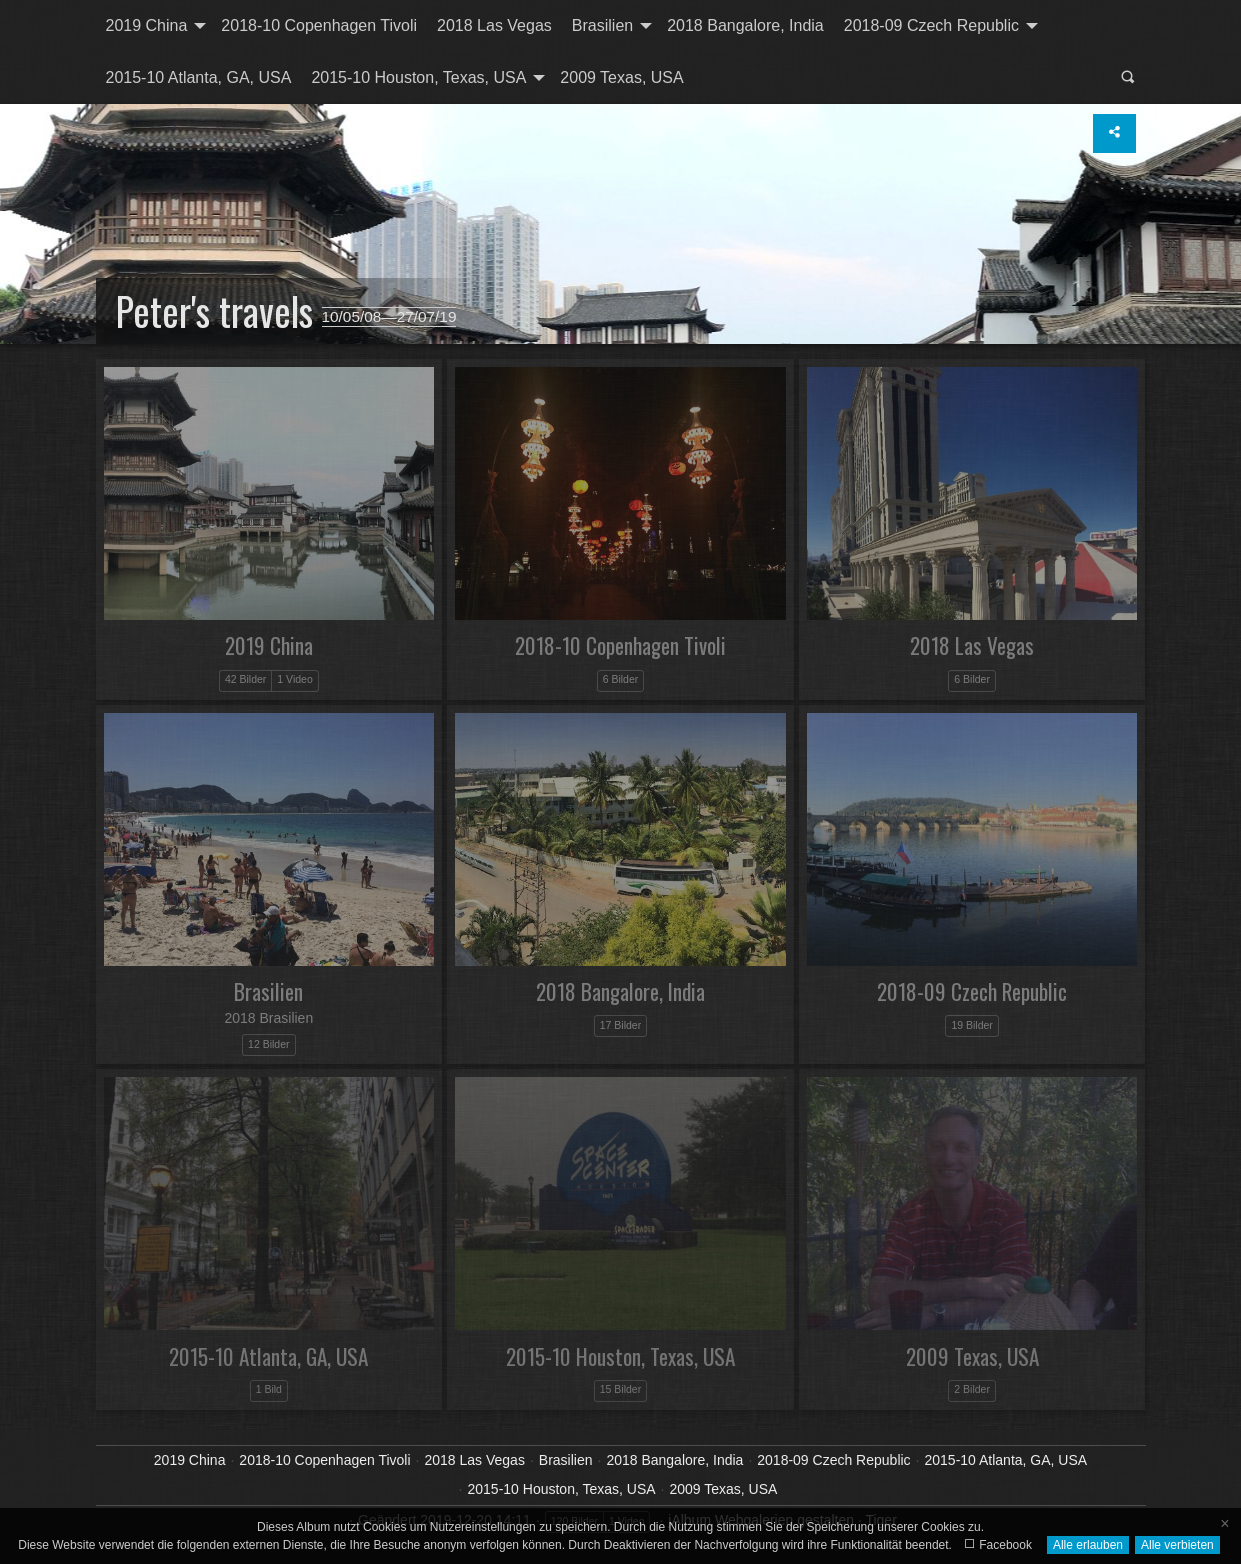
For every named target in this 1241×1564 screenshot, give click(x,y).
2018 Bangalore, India (745, 25)
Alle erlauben (1088, 1545)
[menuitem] (154, 26)
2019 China (147, 25)
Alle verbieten (1177, 1545)
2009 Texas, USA (621, 77)
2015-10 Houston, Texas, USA (418, 77)
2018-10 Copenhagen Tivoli (319, 25)
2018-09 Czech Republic (931, 25)
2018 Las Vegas (494, 25)
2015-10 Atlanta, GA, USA (199, 77)
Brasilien (602, 25)
